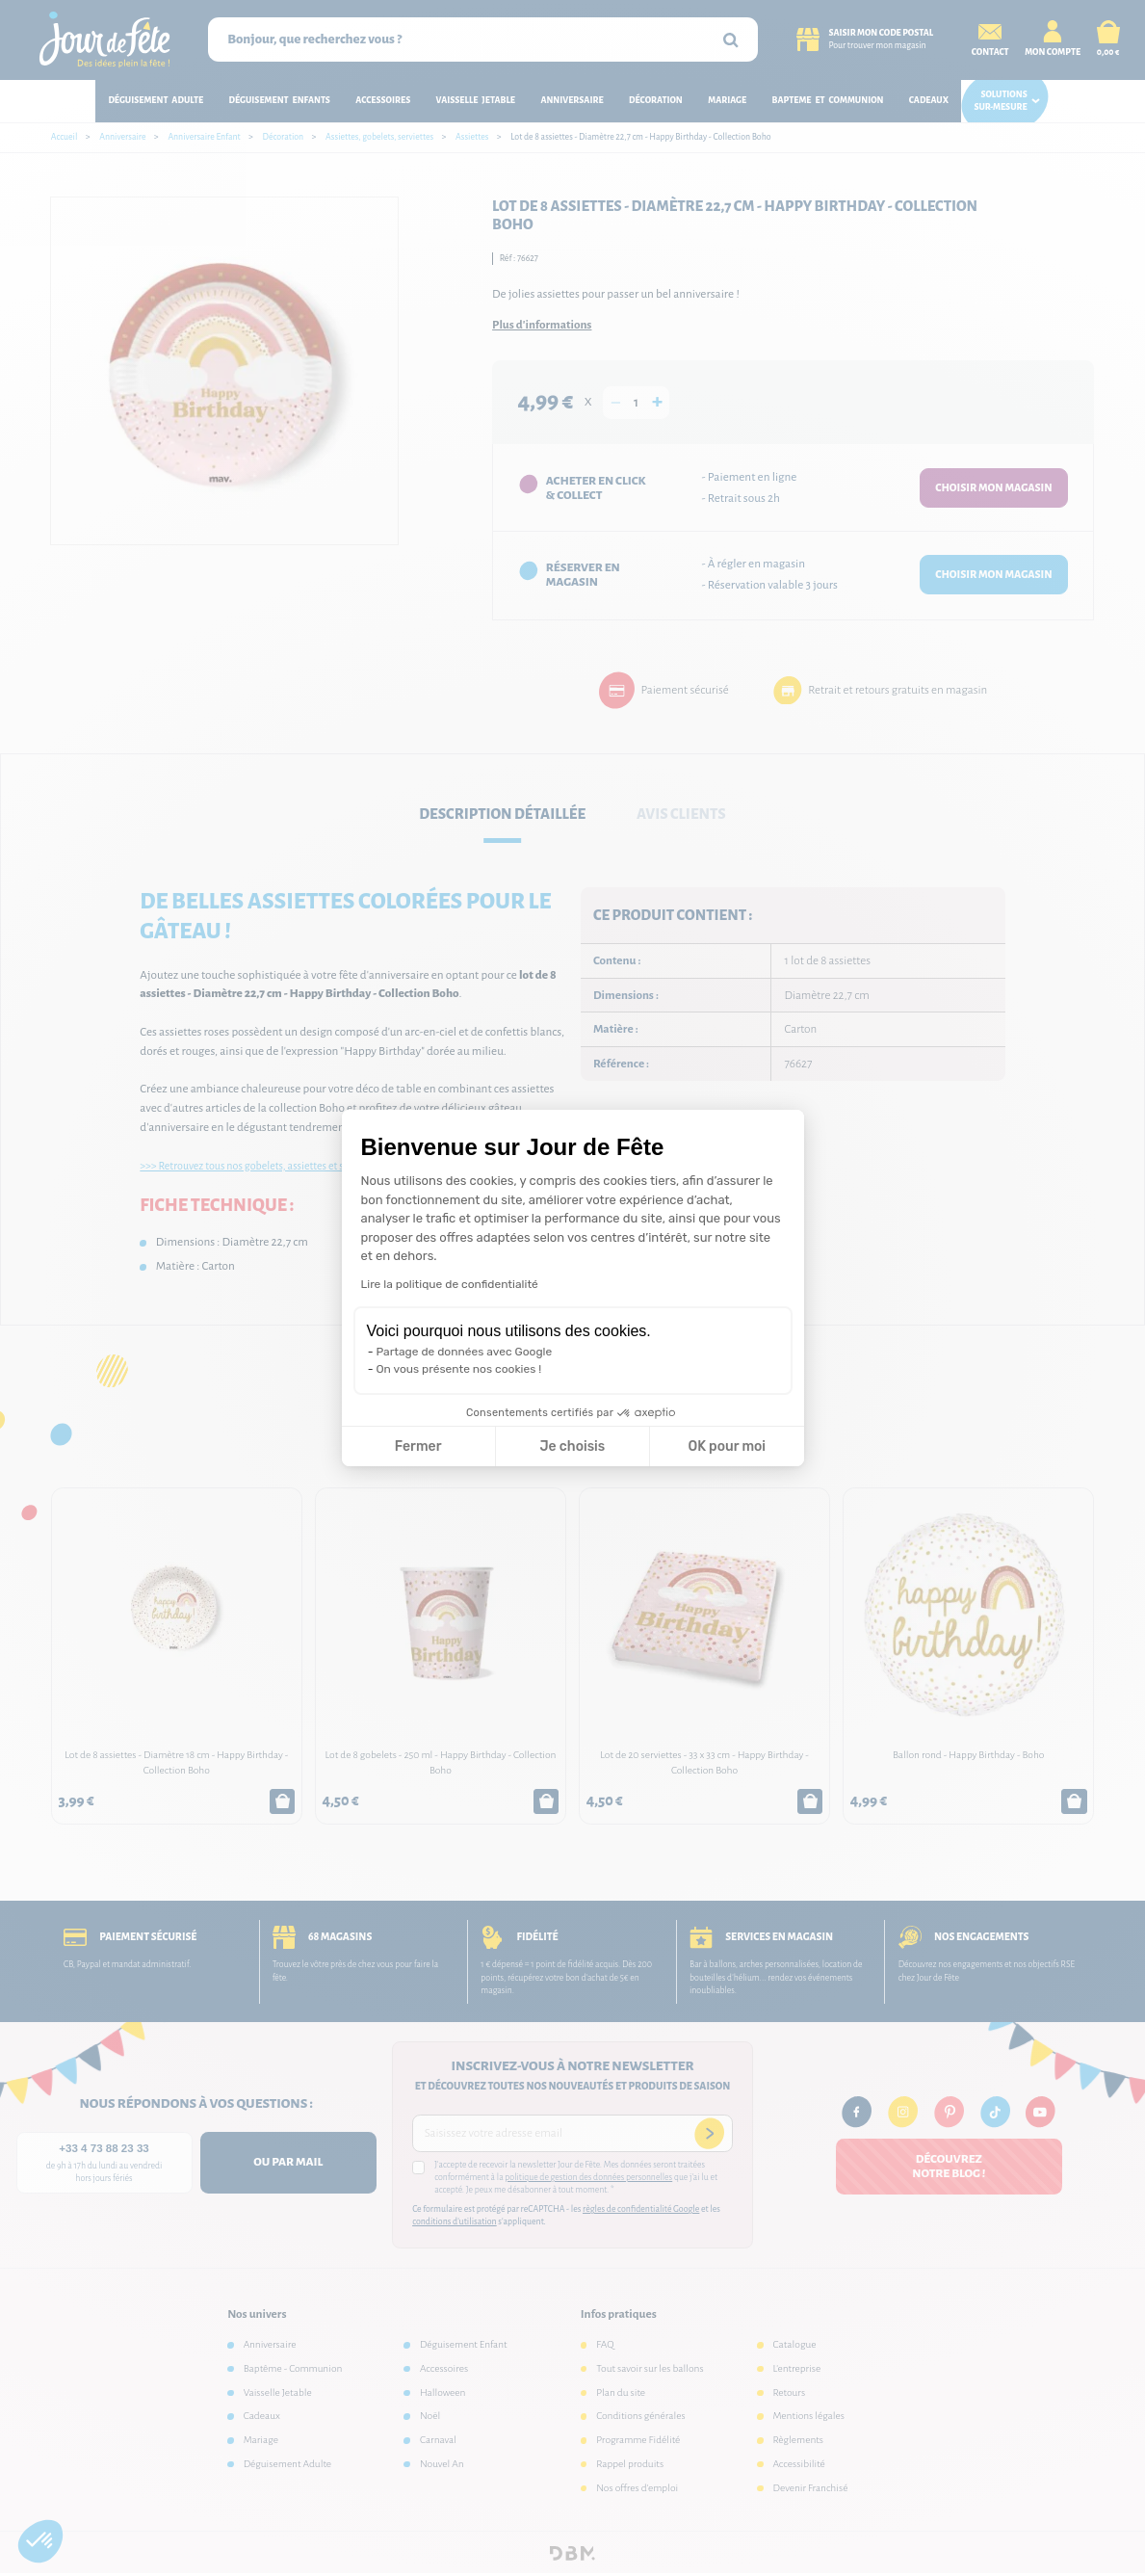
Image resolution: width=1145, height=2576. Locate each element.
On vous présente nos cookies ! (459, 1369)
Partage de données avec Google (465, 1351)
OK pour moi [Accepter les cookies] (727, 1446)
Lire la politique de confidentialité (449, 1284)
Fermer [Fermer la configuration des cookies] (418, 1446)
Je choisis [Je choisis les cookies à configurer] (572, 1446)
